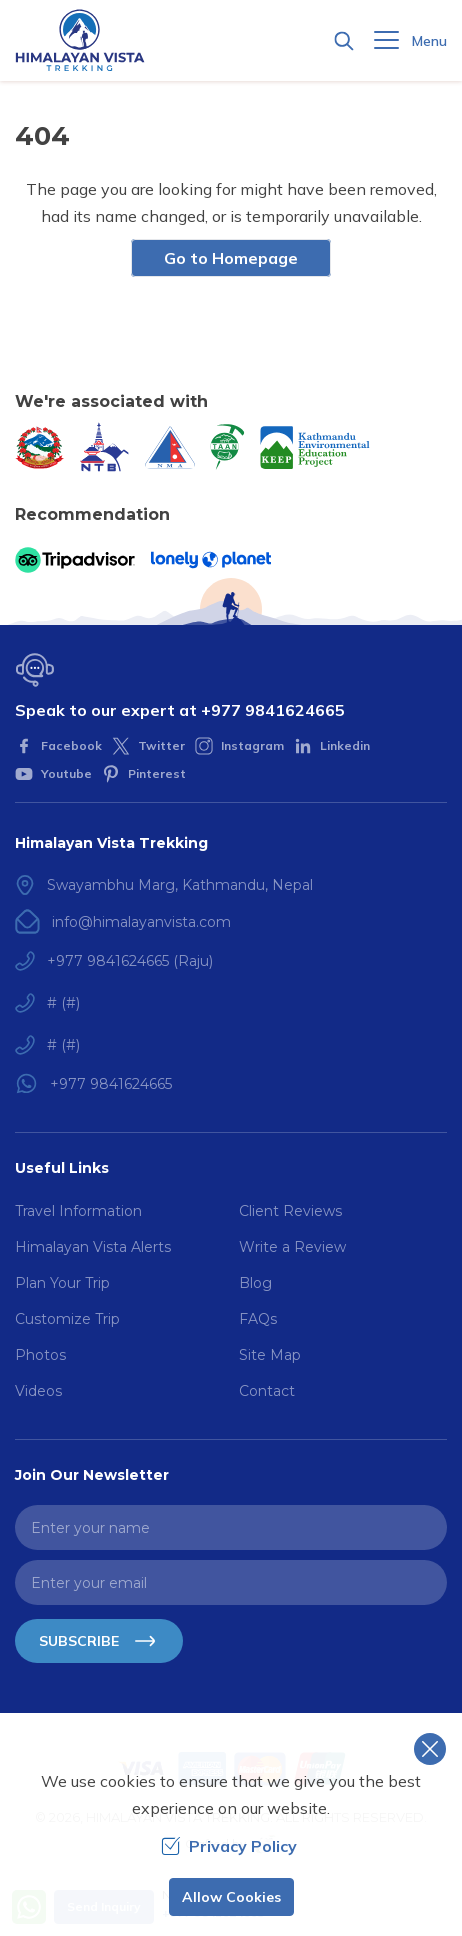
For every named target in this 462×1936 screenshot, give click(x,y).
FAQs (258, 1319)
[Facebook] (58, 746)
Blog (255, 1283)
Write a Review (292, 1247)
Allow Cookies (231, 1897)
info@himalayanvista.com (141, 922)
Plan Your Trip (62, 1283)
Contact (267, 1391)
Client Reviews (290, 1211)
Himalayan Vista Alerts (93, 1247)
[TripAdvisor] (75, 560)
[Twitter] (148, 746)
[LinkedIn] (332, 746)
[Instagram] (239, 746)
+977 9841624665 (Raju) (130, 961)
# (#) (63, 1003)
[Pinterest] (144, 774)
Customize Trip (67, 1319)
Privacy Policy (229, 1846)
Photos (40, 1355)
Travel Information (78, 1211)
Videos (38, 1391)
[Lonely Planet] (211, 560)
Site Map (270, 1355)
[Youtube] (53, 774)
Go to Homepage (231, 258)
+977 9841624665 (273, 710)
